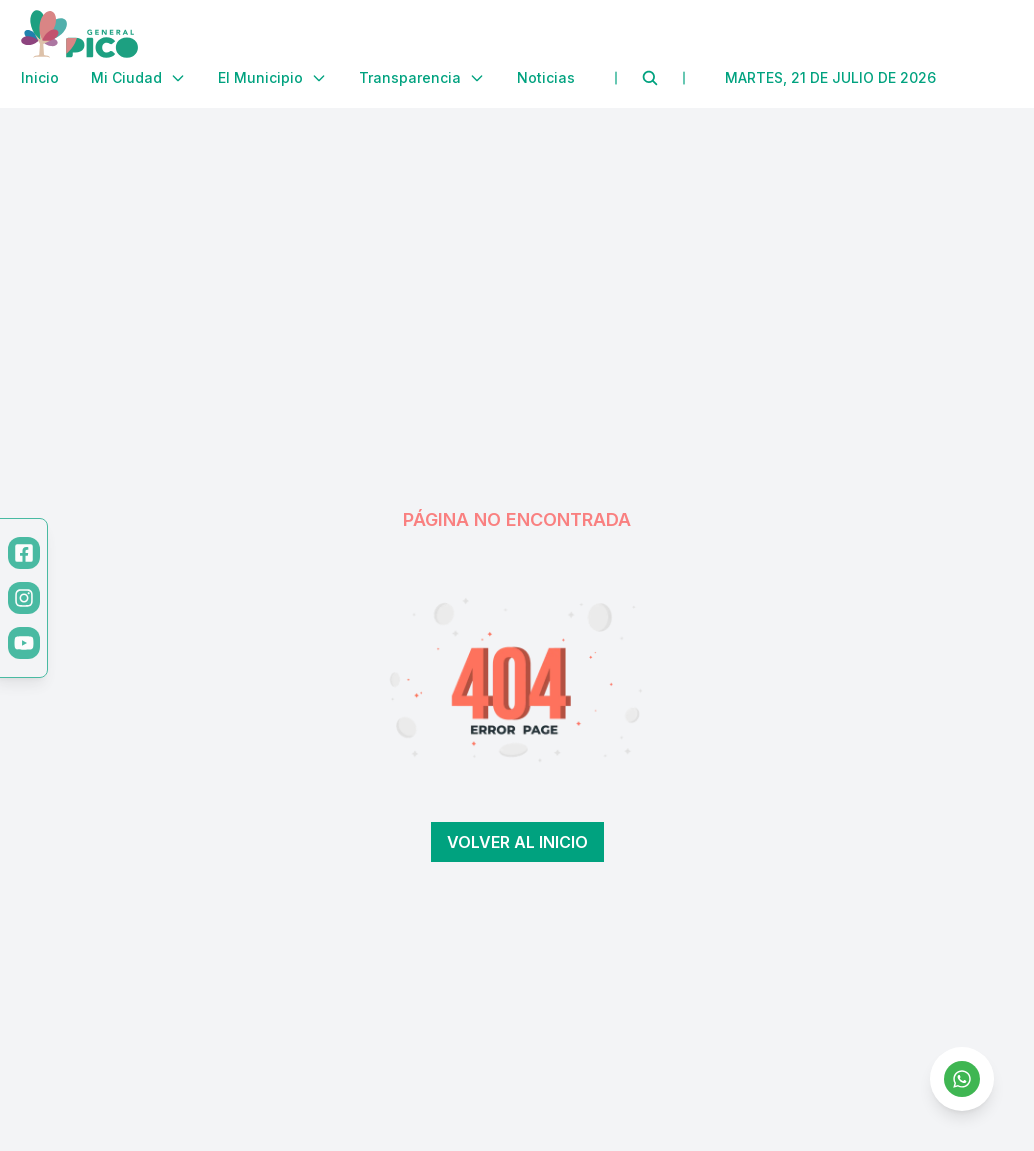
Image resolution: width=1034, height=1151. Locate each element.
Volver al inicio (517, 842)
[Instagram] (24, 598)
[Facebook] (24, 553)
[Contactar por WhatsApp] (962, 1079)
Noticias (546, 77)
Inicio (40, 77)
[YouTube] (24, 643)
